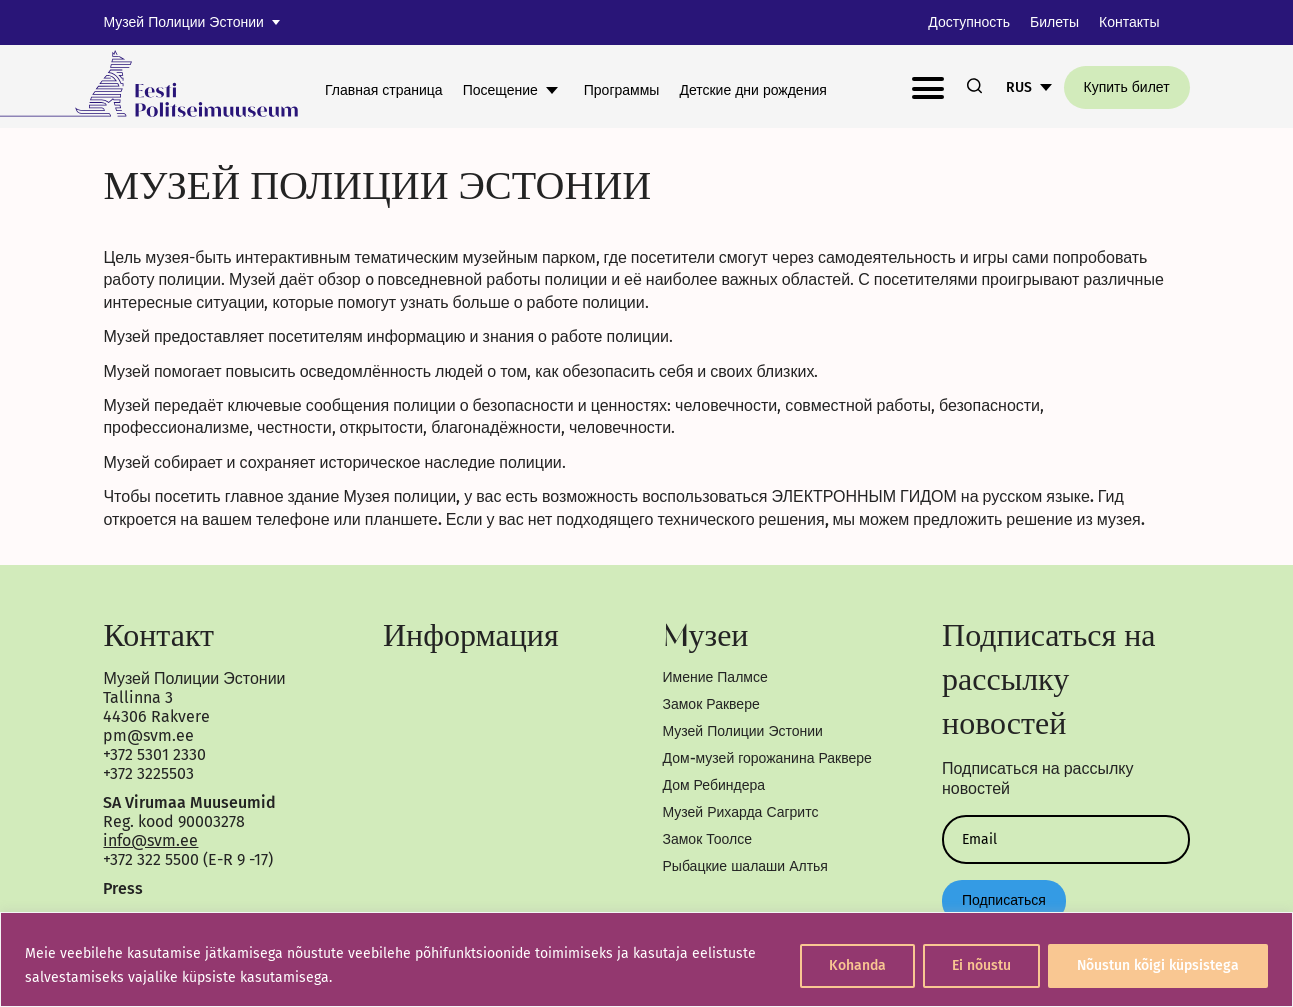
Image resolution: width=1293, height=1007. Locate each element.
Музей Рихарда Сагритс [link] (741, 812)
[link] (162, 86)
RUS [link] (1019, 87)
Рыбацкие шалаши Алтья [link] (745, 866)
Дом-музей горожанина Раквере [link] (767, 758)
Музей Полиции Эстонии (183, 22)
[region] (646, 959)
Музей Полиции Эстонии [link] (743, 731)
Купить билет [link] (1127, 87)
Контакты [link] (1129, 22)
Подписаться (1004, 900)
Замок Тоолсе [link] (707, 839)
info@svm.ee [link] (150, 840)
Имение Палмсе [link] (715, 677)
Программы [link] (622, 90)
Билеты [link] (1054, 22)
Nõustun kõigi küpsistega (1158, 965)
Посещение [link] (500, 90)
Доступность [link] (969, 22)
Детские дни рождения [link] (752, 90)
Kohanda (857, 965)
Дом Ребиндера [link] (714, 785)
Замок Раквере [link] (711, 704)
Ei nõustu (981, 965)
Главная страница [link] (384, 90)
